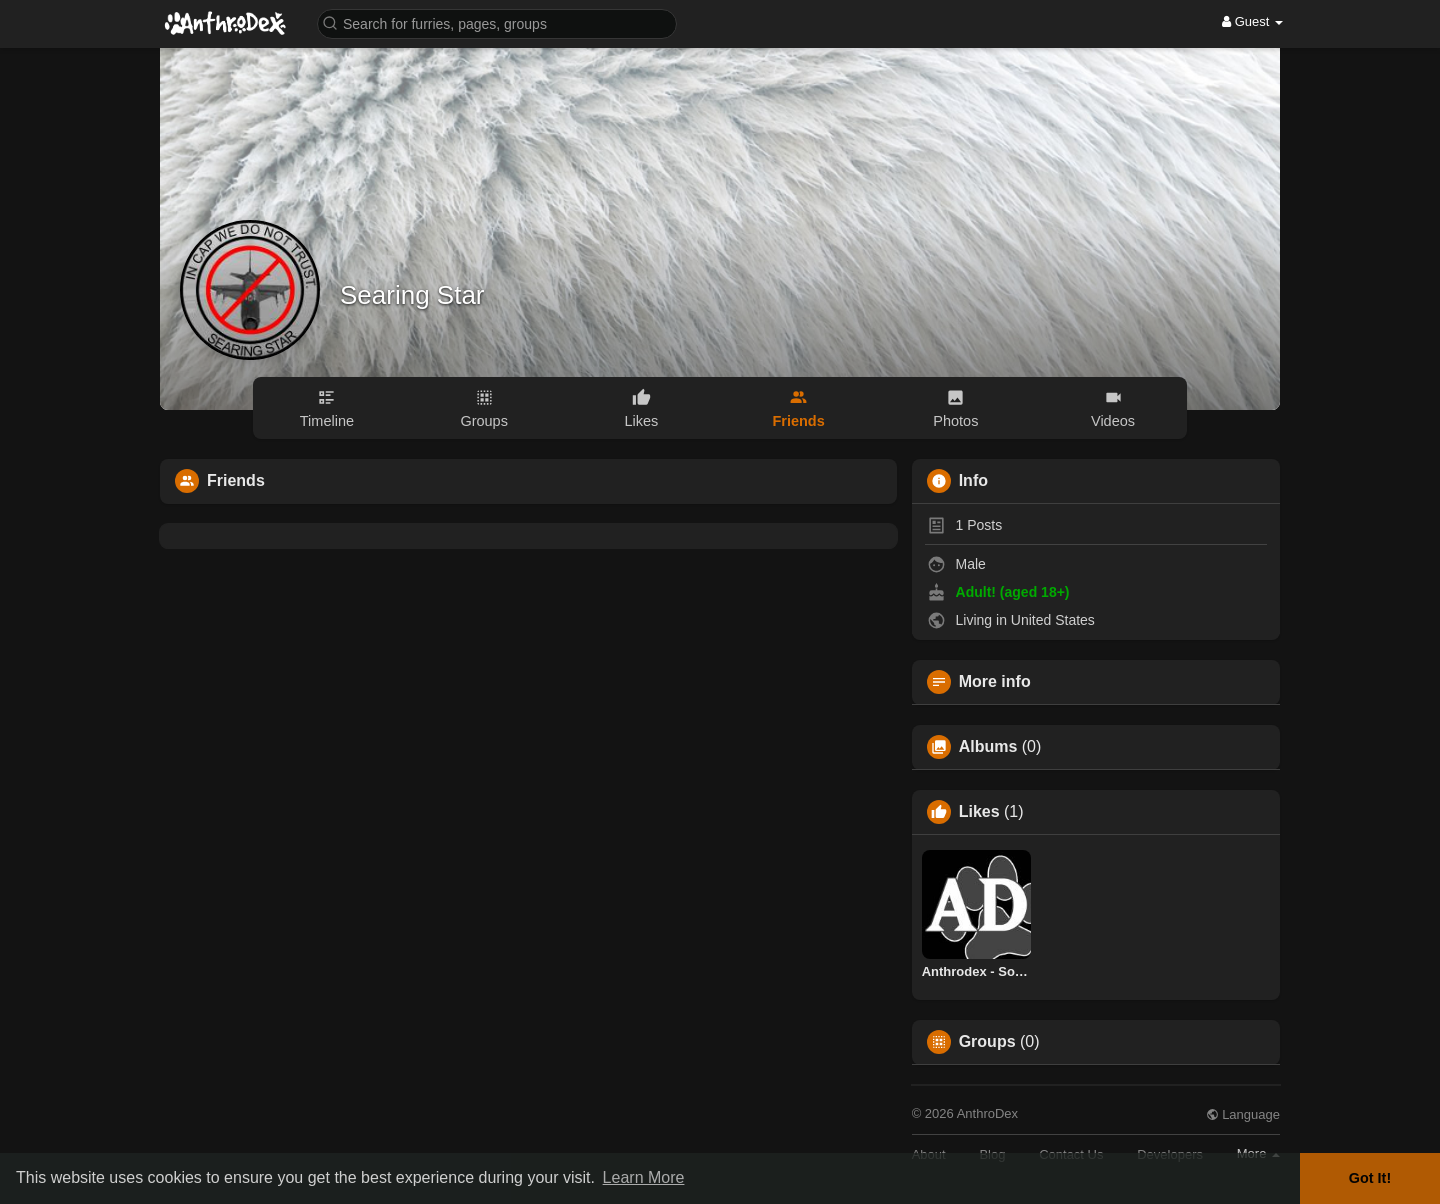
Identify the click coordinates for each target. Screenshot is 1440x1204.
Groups (987, 1042)
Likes (979, 812)
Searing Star (412, 295)
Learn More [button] (644, 1177)
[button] (497, 22)
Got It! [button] (1370, 1178)
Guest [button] (1252, 21)
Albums (988, 747)
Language (1243, 1114)
